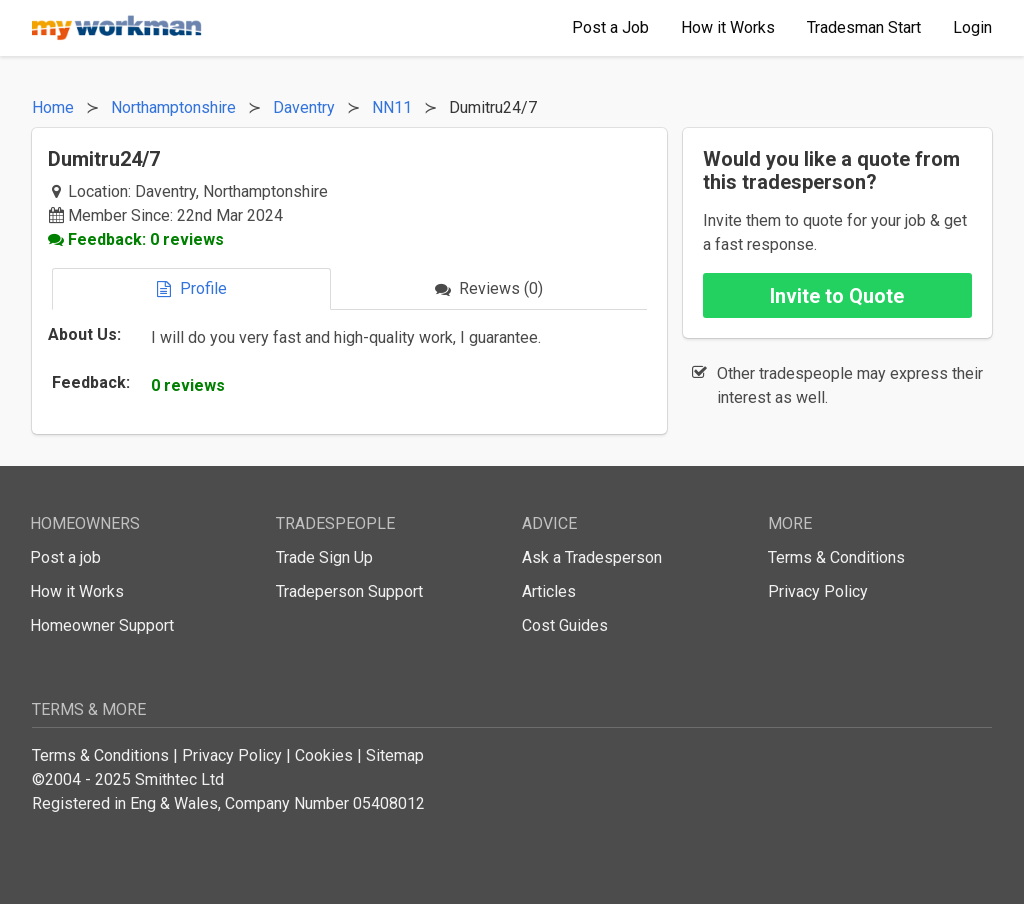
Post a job (65, 557)
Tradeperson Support (349, 591)
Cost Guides (565, 625)
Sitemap (395, 755)
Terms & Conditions (836, 557)
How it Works (77, 591)
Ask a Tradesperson (592, 557)
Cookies (324, 755)
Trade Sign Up (324, 557)
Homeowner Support (102, 625)
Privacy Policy (818, 591)
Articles (549, 591)
